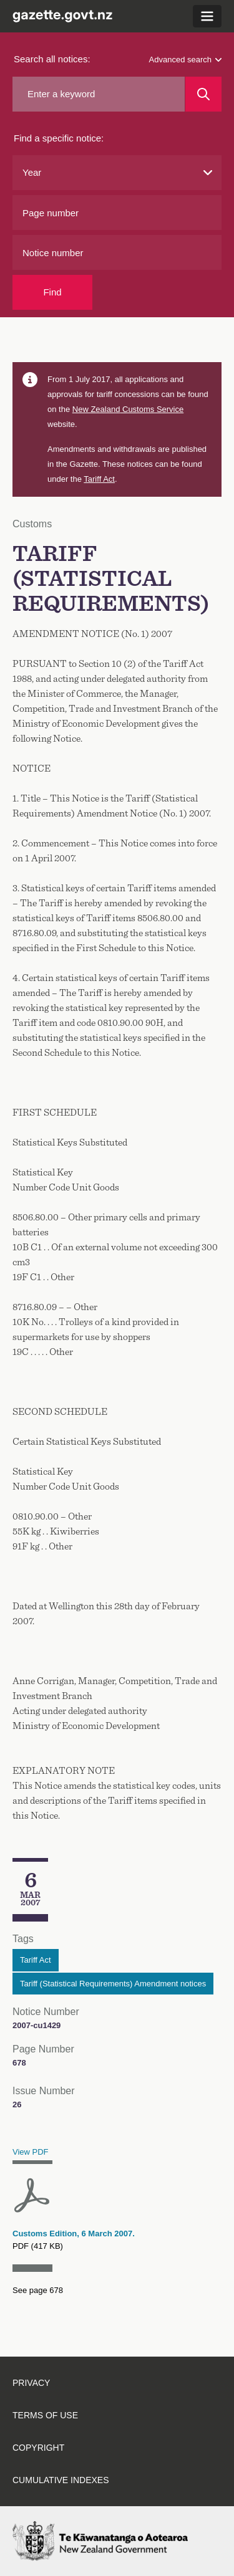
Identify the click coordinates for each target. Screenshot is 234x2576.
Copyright (38, 2448)
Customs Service (127, 409)
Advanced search (185, 59)
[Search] (203, 94)
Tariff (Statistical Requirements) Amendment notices (113, 1983)
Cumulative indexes (60, 2480)
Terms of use (45, 2415)
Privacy (31, 2383)
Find (52, 292)
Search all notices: (52, 59)
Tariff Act (99, 479)
